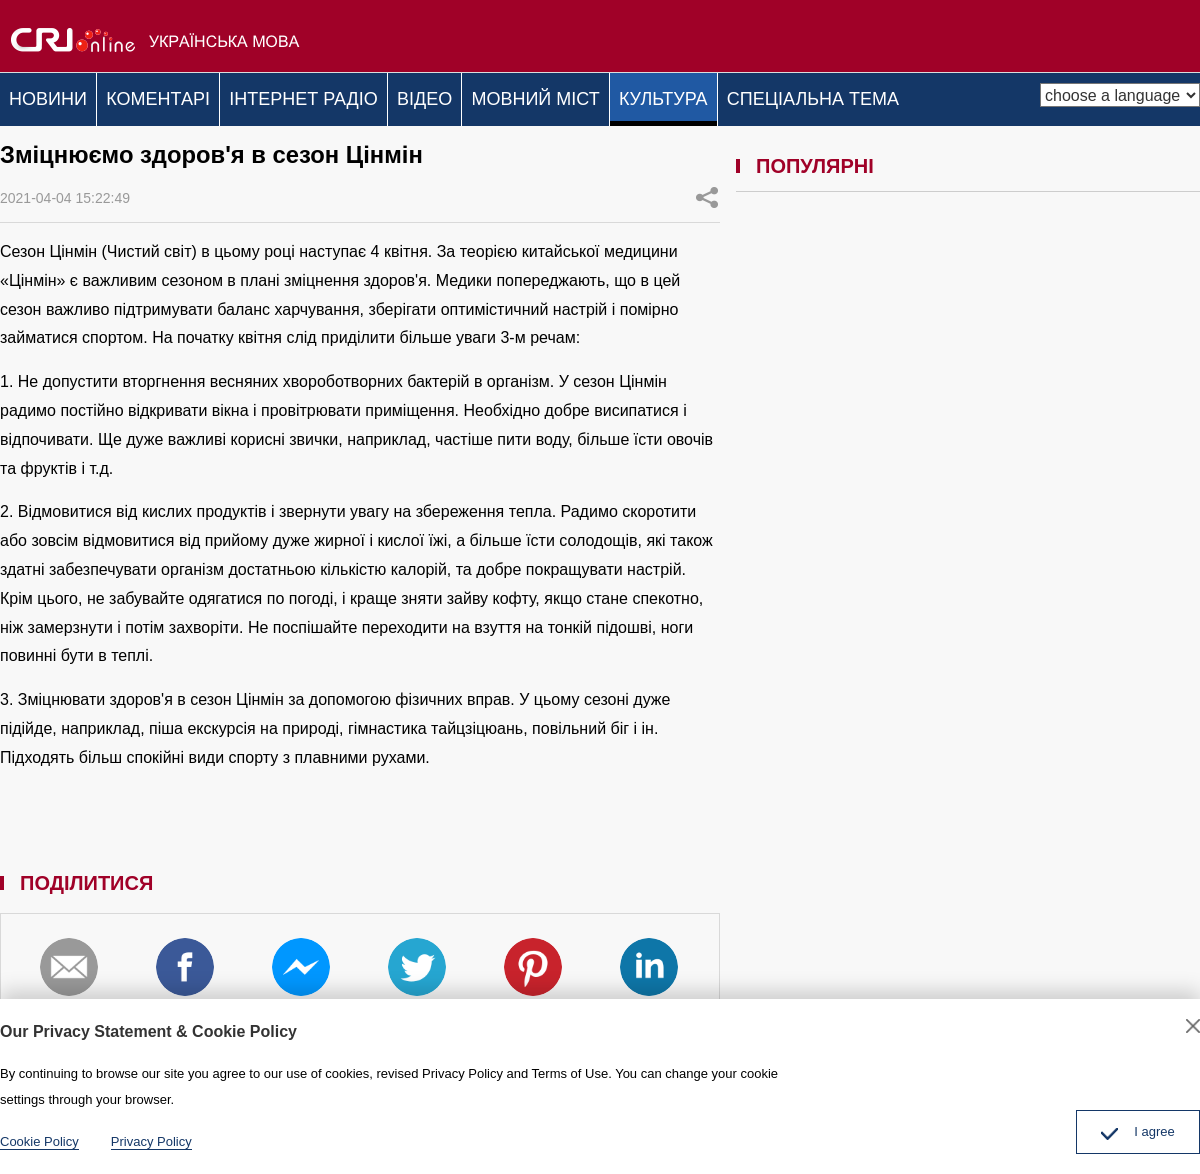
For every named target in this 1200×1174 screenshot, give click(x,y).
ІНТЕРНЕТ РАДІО (333, 96)
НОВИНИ (54, 96)
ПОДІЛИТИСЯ (707, 191)
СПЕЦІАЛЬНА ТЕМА (889, 96)
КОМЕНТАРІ (176, 96)
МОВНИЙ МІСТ (588, 96)
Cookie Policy (39, 1141)
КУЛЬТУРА (728, 96)
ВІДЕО (465, 96)
